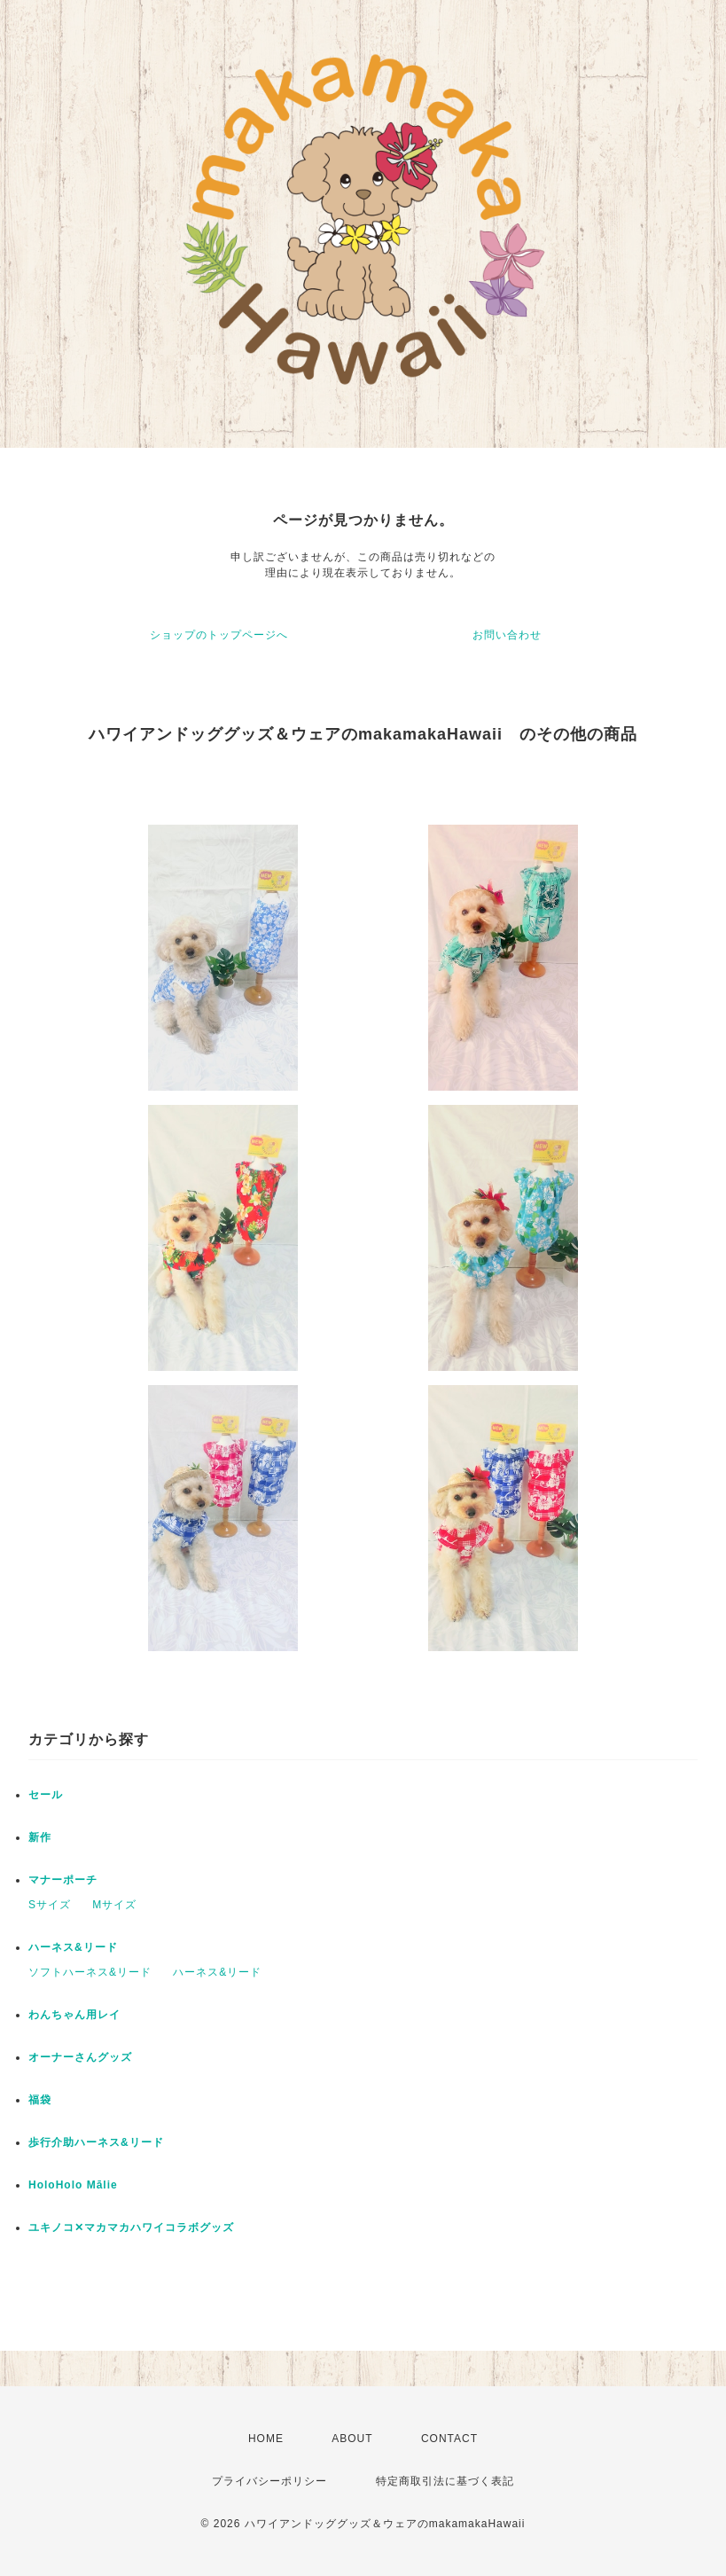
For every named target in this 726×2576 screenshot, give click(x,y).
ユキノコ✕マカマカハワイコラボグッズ (131, 2227)
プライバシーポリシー (269, 2481)
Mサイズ (114, 1905)
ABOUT (352, 2438)
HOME (266, 2438)
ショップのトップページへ (219, 635)
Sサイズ (49, 1905)
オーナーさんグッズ (80, 2057)
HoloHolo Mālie (73, 2185)
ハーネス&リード (73, 1947)
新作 (39, 1837)
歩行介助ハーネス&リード (96, 2142)
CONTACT (449, 2438)
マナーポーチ (63, 1880)
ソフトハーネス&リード (90, 1972)
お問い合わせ (507, 635)
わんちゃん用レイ (74, 2014)
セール (45, 1795)
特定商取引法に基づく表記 (445, 2481)
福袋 (39, 2100)
